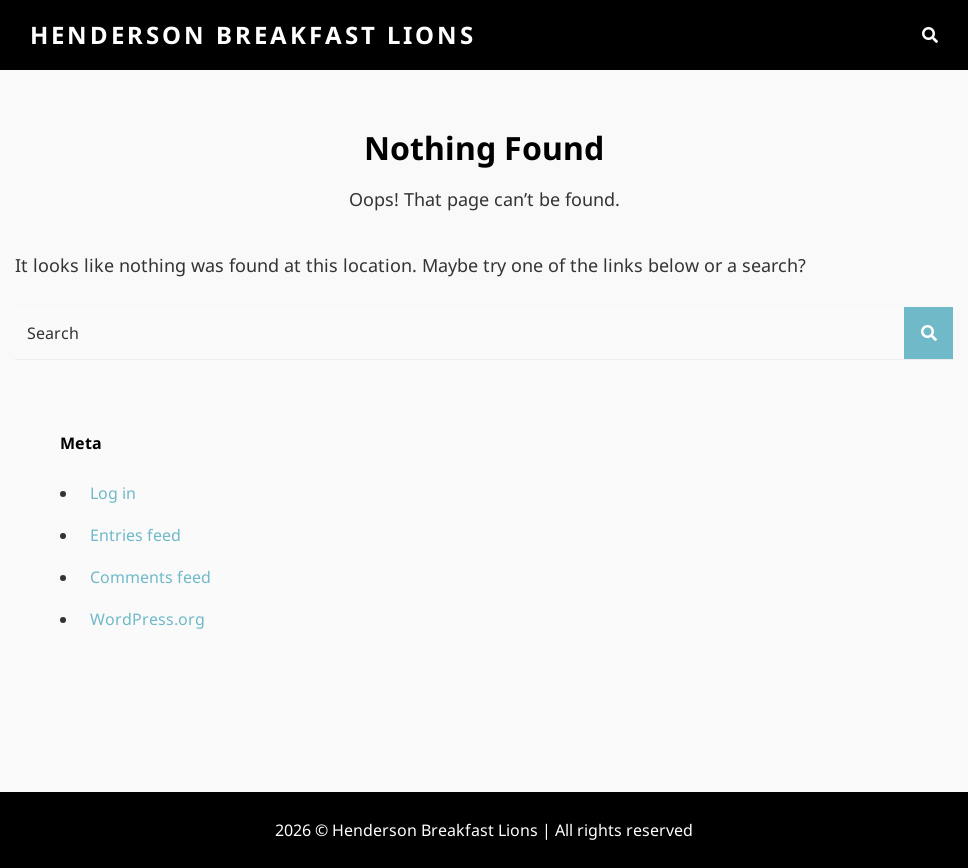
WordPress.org (147, 619)
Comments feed (150, 577)
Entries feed (135, 535)
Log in (113, 493)
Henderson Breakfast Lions (253, 34)
